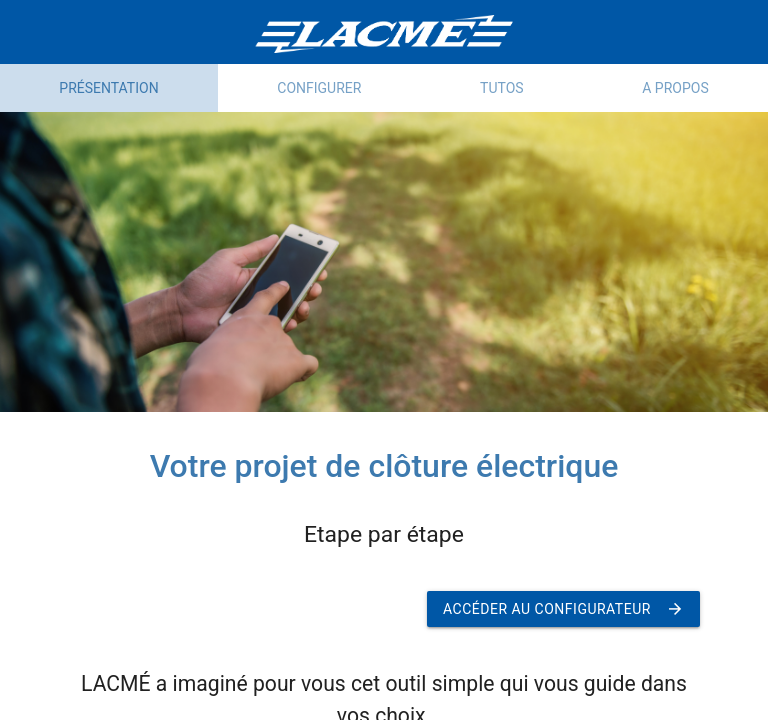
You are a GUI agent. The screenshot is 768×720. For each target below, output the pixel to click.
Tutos (502, 88)
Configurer (319, 88)
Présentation (108, 88)
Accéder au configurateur (563, 609)
